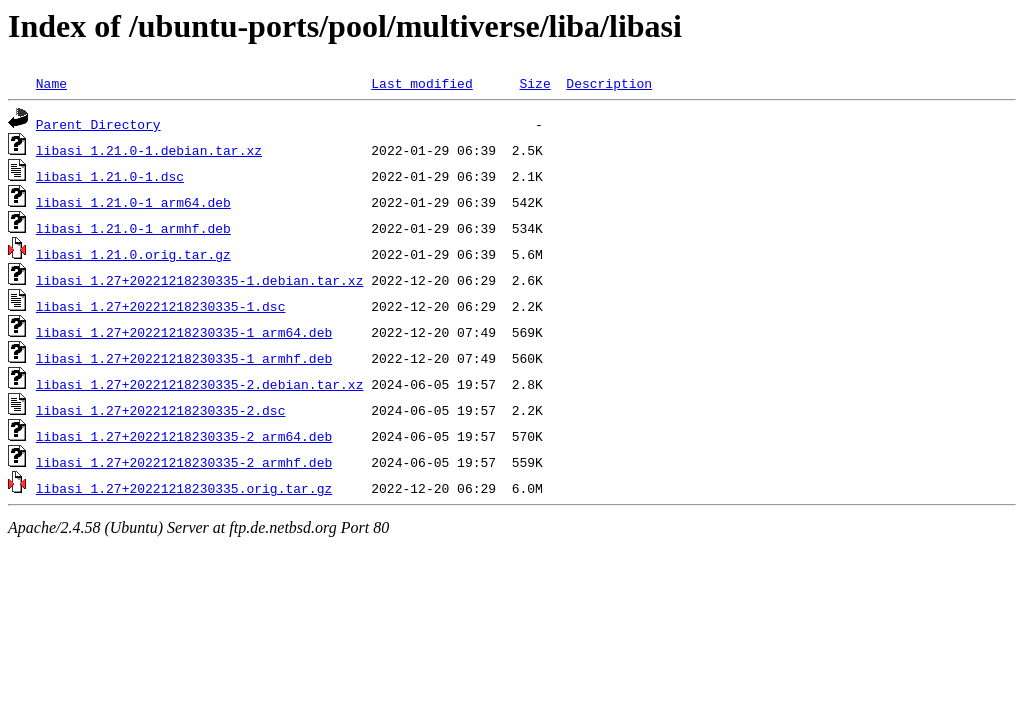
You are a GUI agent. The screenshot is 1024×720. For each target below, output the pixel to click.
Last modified (421, 83)
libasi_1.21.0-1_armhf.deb (133, 228)
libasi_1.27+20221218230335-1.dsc (161, 306)
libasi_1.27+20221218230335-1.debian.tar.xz (200, 280)
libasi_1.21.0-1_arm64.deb (133, 202)
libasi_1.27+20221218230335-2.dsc (161, 410)
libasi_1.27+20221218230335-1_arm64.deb (184, 332)
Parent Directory (98, 124)
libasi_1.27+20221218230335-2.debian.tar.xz (200, 384)
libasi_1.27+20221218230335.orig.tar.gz (184, 488)
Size (534, 83)
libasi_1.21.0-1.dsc (110, 176)
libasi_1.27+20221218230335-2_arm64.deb (184, 436)
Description (609, 83)
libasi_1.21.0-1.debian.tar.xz (149, 150)
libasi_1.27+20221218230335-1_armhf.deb (184, 358)
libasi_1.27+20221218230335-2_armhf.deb (184, 462)
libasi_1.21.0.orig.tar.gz (133, 254)
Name (51, 83)
